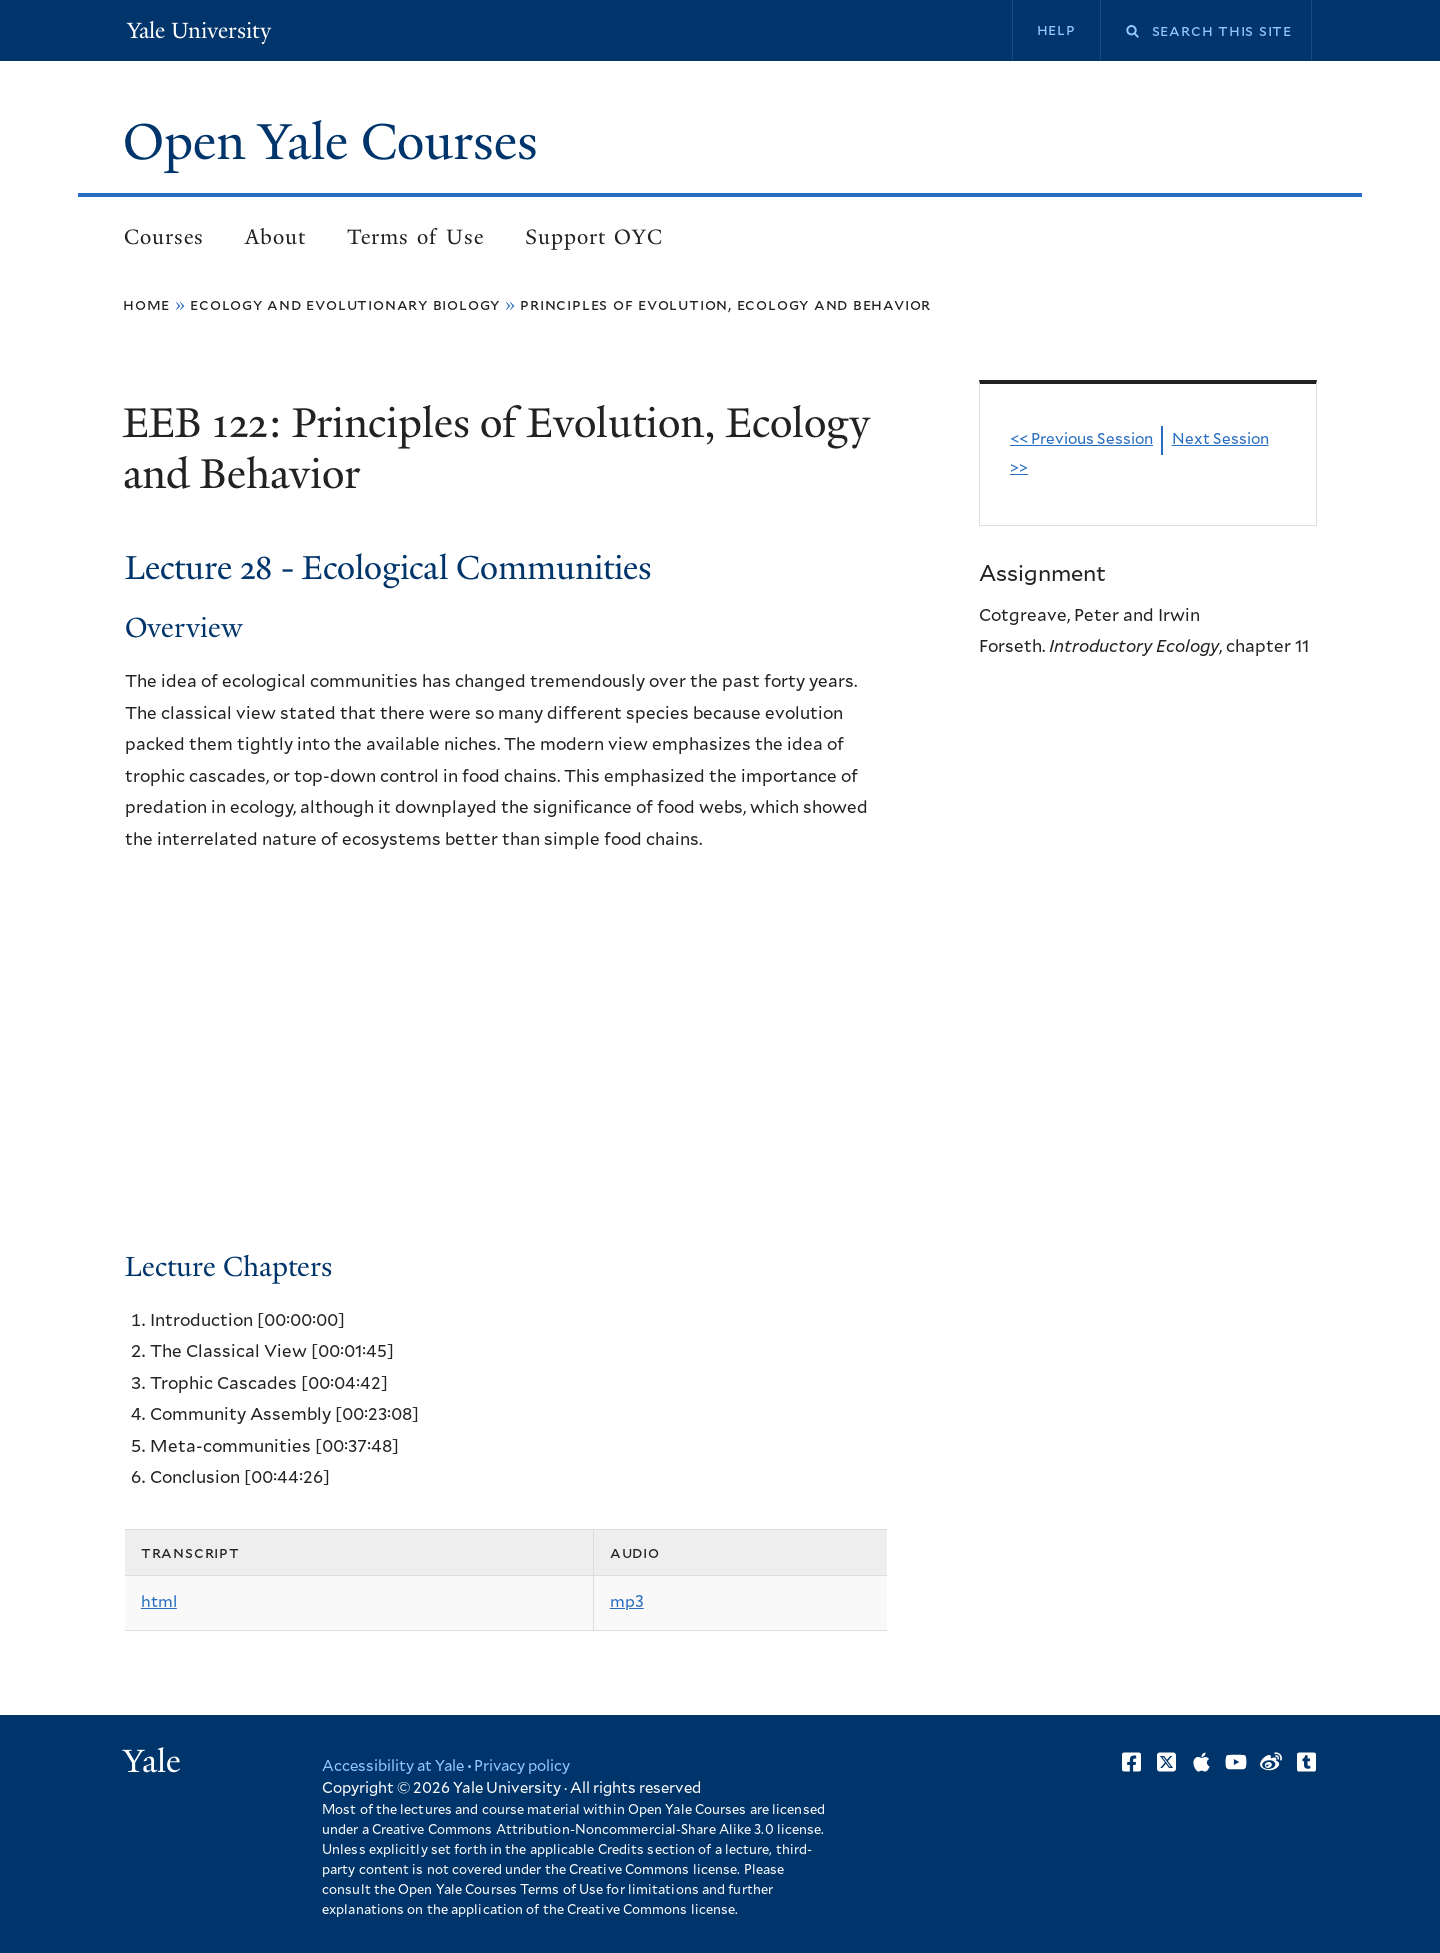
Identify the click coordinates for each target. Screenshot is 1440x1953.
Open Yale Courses (331, 142)
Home (146, 305)
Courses (164, 237)
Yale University (198, 30)
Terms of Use (415, 237)
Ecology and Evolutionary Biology (345, 305)
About (275, 237)
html (159, 1602)
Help (1055, 30)
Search (1120, 31)
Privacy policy (524, 1766)
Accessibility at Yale (394, 1766)
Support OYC (594, 237)
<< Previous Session (1081, 440)
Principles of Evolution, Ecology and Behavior (725, 305)
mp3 (627, 1602)
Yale (152, 1761)
